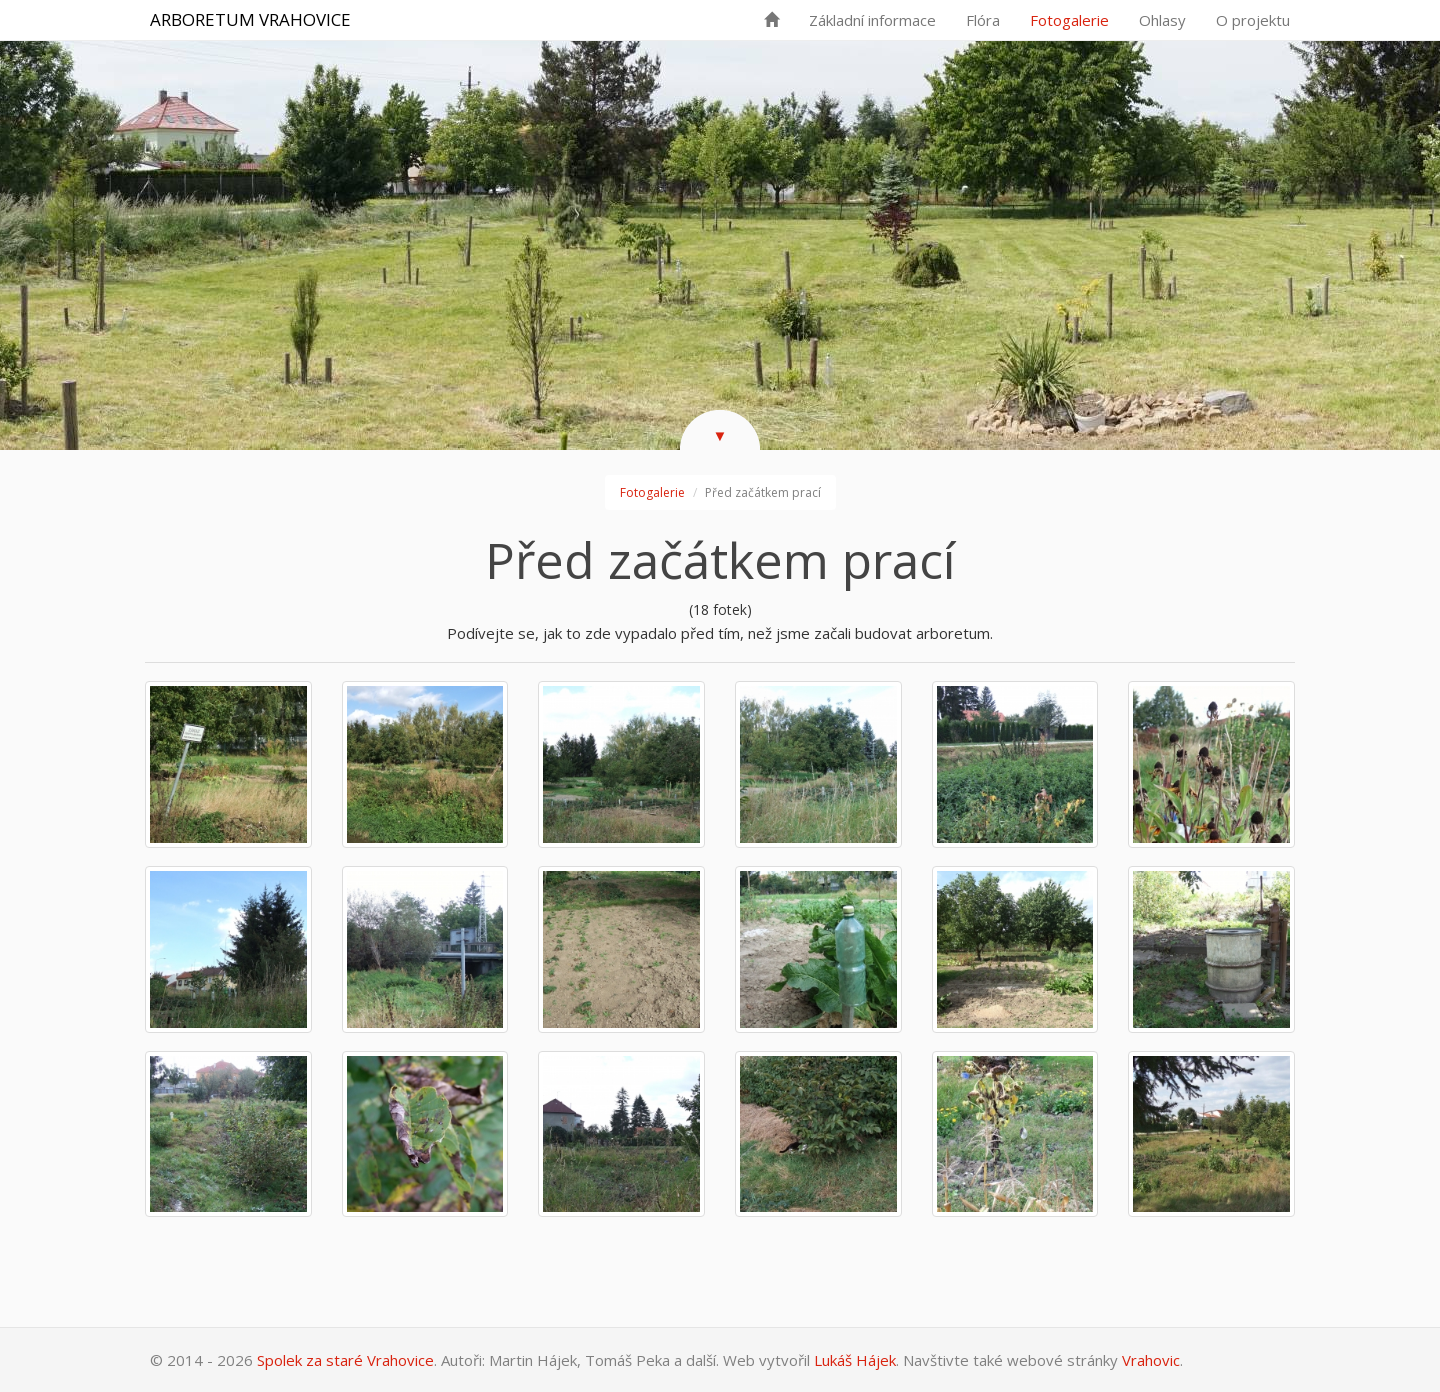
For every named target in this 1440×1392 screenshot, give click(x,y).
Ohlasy (1162, 20)
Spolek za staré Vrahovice (345, 1360)
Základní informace (872, 20)
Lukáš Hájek (855, 1360)
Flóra (983, 20)
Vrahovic (1151, 1360)
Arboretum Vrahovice (250, 19)
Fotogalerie (1069, 20)
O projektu (1253, 20)
